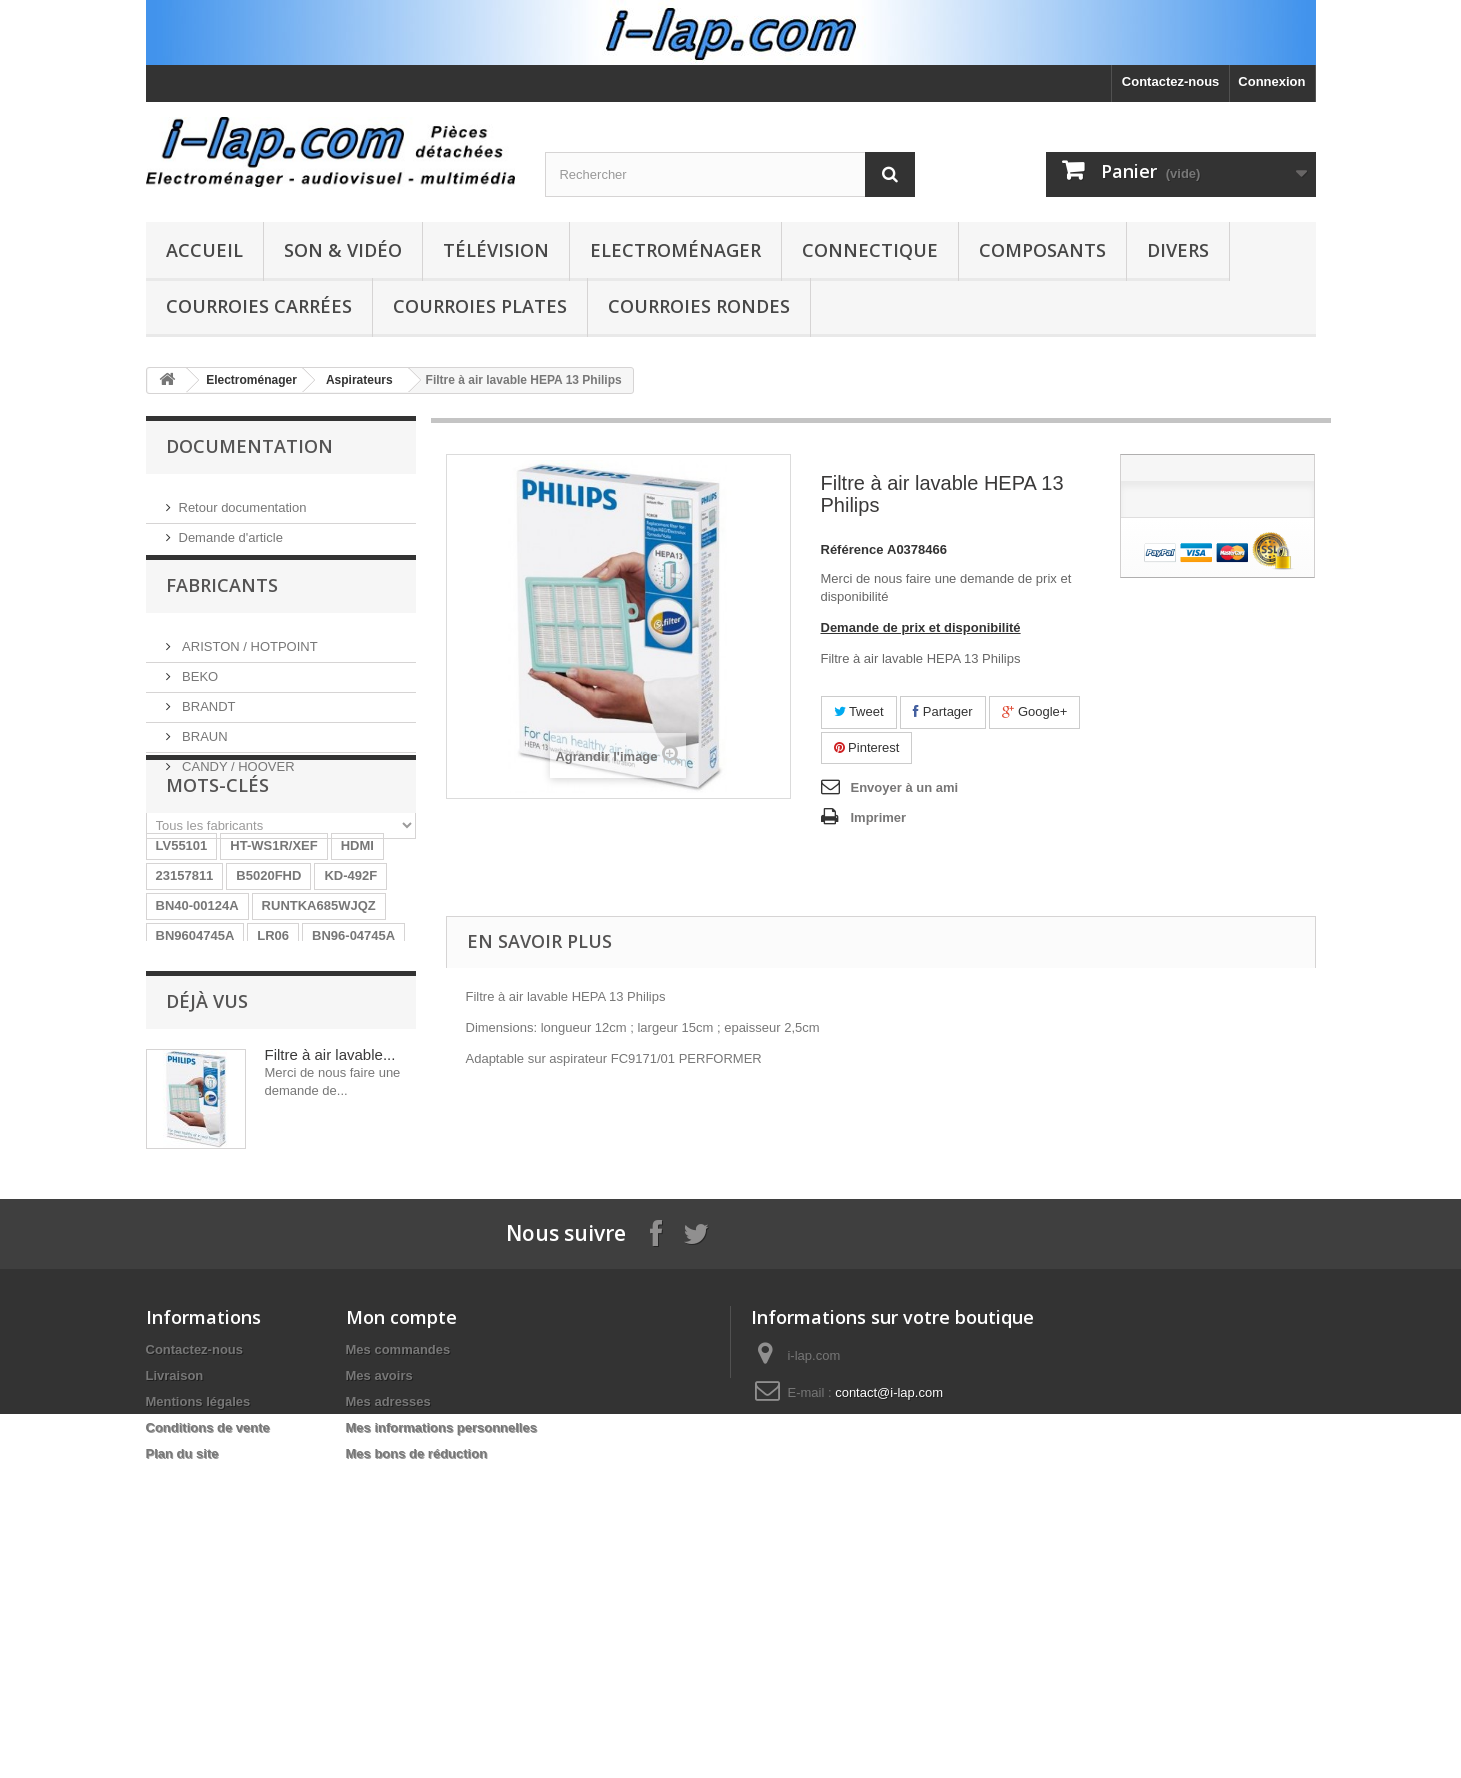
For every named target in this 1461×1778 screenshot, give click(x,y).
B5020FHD (268, 1001)
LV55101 (182, 971)
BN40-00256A (197, 1151)
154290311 (294, 1151)
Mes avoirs (379, 1663)
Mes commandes (398, 1637)
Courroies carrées (259, 306)
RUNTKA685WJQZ (319, 1031)
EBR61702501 (198, 1091)
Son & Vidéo (343, 250)
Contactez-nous (1171, 81)
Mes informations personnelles (441, 1715)
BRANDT (207, 718)
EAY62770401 (286, 1181)
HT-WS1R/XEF (273, 971)
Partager (942, 711)
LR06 (273, 1061)
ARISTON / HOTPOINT (248, 658)
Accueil (204, 250)
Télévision (496, 250)
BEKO (199, 688)
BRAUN (203, 748)
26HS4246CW (197, 1121)
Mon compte (401, 1605)
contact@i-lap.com (889, 1680)
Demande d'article (231, 529)
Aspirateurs (359, 380)
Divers (1178, 250)
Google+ (1034, 711)
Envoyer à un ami (905, 787)
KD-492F (350, 1001)
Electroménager (675, 250)
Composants (1042, 250)
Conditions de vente (208, 1715)
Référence (852, 549)
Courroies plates (480, 306)
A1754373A (298, 1091)
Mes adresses (388, 1689)
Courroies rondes (699, 306)
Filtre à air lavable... (330, 1312)
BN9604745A (195, 1061)
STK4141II (293, 1121)
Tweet (859, 711)
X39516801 (189, 1181)
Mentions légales (198, 1689)
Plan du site (182, 1741)
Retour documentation (243, 499)
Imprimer (879, 817)
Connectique (870, 250)
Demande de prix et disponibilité (921, 627)
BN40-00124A (197, 1031)
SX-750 (371, 1151)
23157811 (185, 1001)
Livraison (175, 1663)
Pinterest (867, 747)
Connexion (1271, 81)
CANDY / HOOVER (237, 778)
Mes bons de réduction (417, 1741)
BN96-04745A (353, 1061)
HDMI (357, 971)
